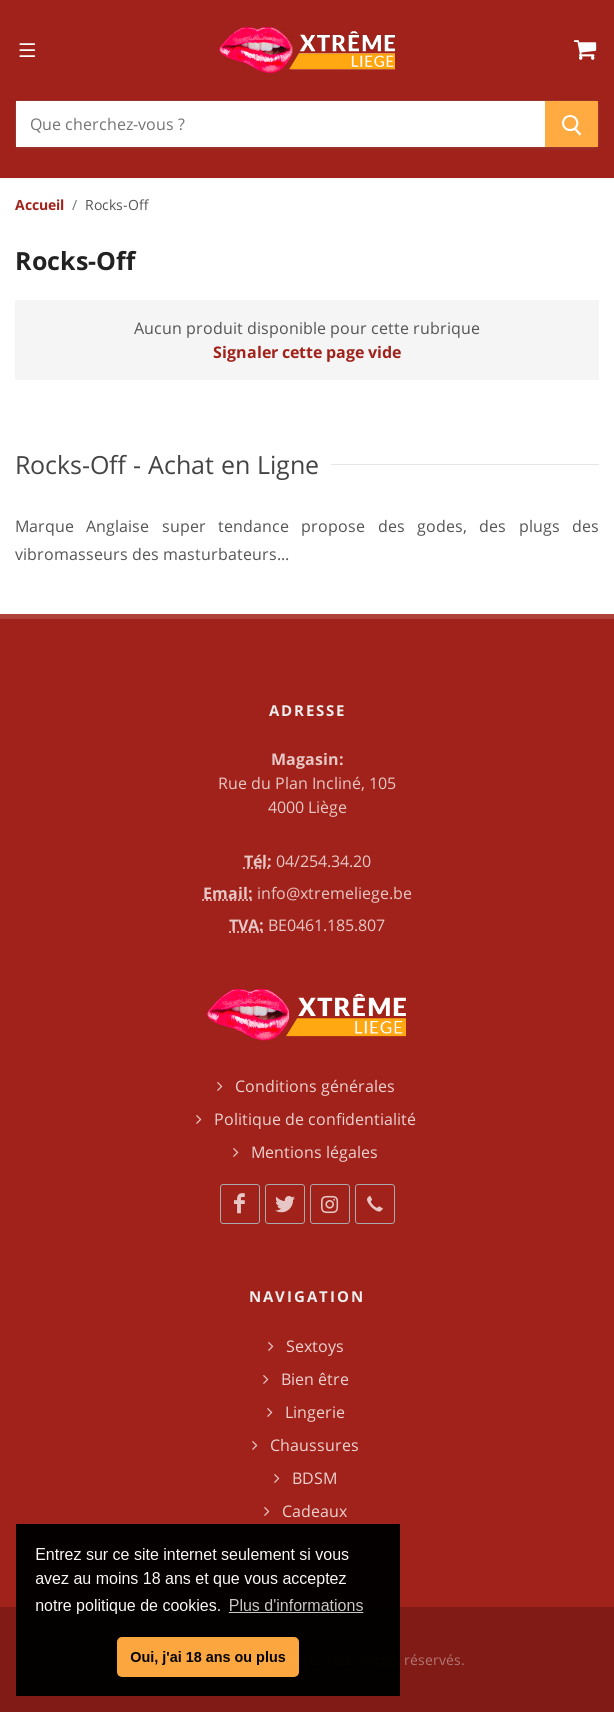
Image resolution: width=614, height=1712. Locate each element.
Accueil (39, 204)
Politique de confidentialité (315, 1119)
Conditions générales (315, 1086)
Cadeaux (314, 1511)
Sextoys (315, 1346)
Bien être (315, 1379)
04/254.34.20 (323, 861)
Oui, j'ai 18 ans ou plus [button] (207, 1657)
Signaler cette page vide (307, 352)
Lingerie (315, 1412)
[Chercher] (280, 124)
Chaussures (314, 1445)
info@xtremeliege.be (334, 893)
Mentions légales (314, 1152)
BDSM (314, 1478)
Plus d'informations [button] (296, 1605)
